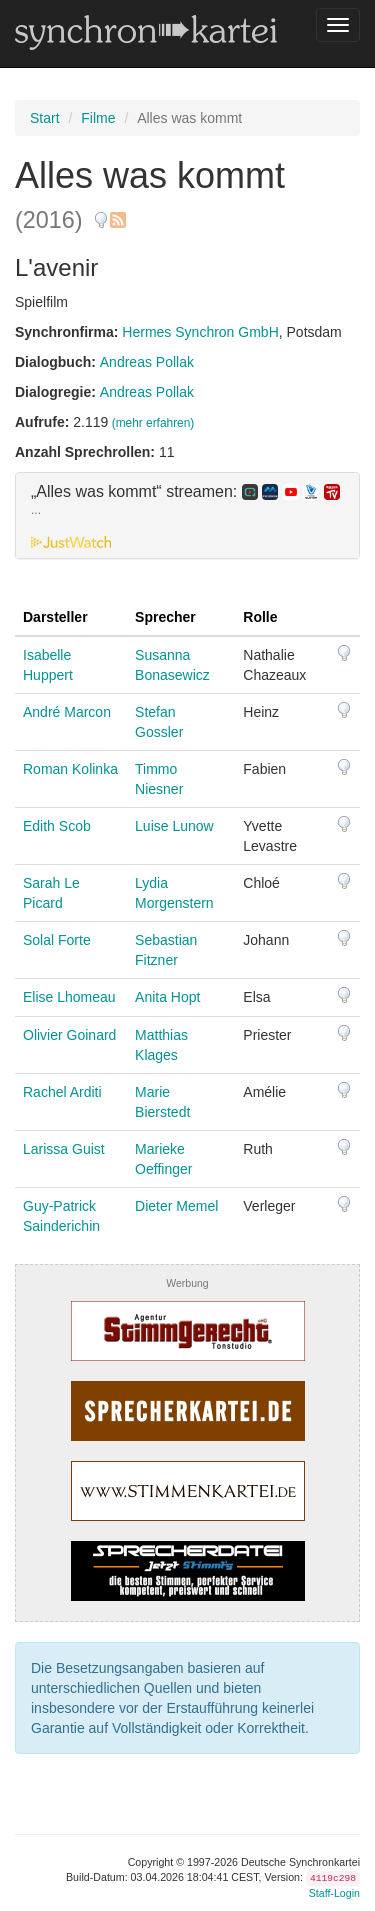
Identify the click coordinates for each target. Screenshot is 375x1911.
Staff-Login (334, 1893)
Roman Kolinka (70, 769)
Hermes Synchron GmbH (200, 332)
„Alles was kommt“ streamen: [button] (185, 500)
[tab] (187, 516)
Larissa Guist (64, 1149)
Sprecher (165, 617)
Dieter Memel (176, 1206)
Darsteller (55, 617)
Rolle (260, 617)
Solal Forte (57, 940)
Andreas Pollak (147, 362)
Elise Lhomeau (69, 997)
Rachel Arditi (62, 1092)
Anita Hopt (167, 997)
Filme (98, 118)
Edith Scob (57, 826)
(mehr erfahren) (153, 423)
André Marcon (67, 712)
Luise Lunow (174, 826)
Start (45, 118)
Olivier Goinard (69, 1035)
